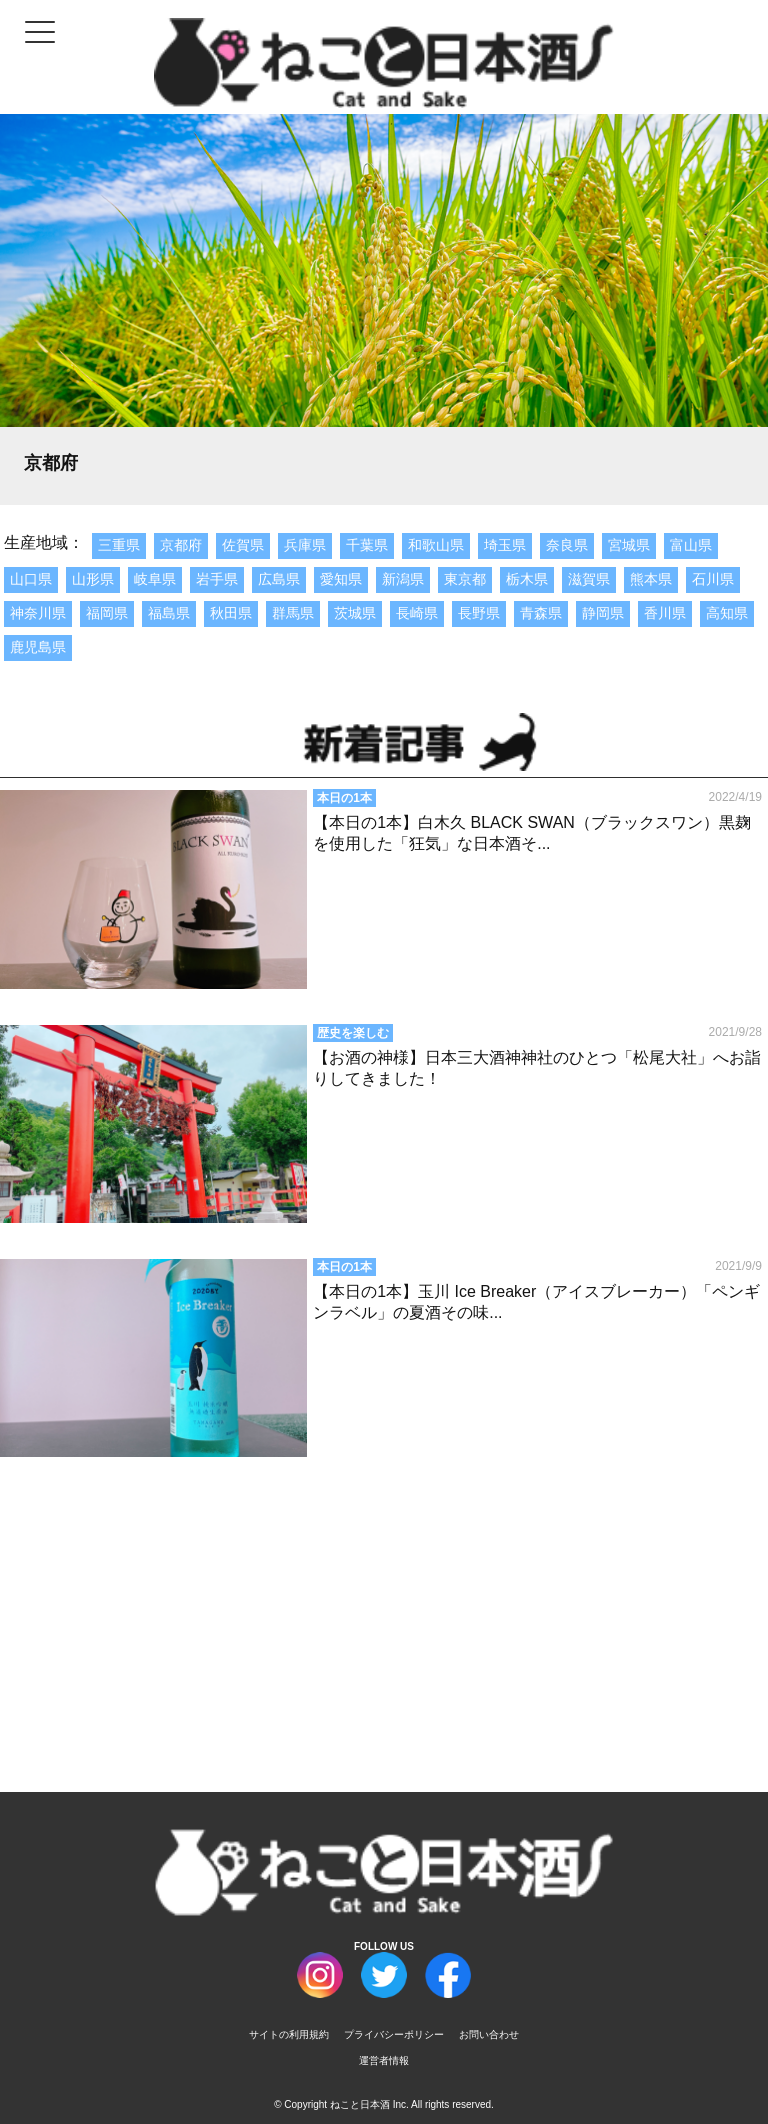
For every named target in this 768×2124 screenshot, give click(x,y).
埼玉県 (505, 545)
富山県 (691, 545)
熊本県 (651, 579)
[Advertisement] (384, 1605)
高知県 (727, 613)
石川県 (713, 579)
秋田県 (231, 613)
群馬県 (293, 613)
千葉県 (367, 545)
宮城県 (629, 545)
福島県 (169, 613)
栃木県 (527, 579)
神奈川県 (38, 613)
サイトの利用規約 (289, 2034)
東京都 (465, 579)
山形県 (93, 579)
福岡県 (107, 613)
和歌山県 (436, 545)
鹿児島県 (38, 647)
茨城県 (355, 613)
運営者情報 (384, 2060)
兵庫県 (305, 545)
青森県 (541, 613)
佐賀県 (243, 545)
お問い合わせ (489, 2034)
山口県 (31, 579)
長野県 (479, 613)
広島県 (279, 579)
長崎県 (417, 613)
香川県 (665, 613)
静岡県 (603, 613)
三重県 (119, 545)
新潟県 (403, 579)
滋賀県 (589, 579)
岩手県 (217, 579)
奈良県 (567, 545)
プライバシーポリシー (394, 2034)
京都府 (181, 545)
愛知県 (341, 579)
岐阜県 (155, 579)
